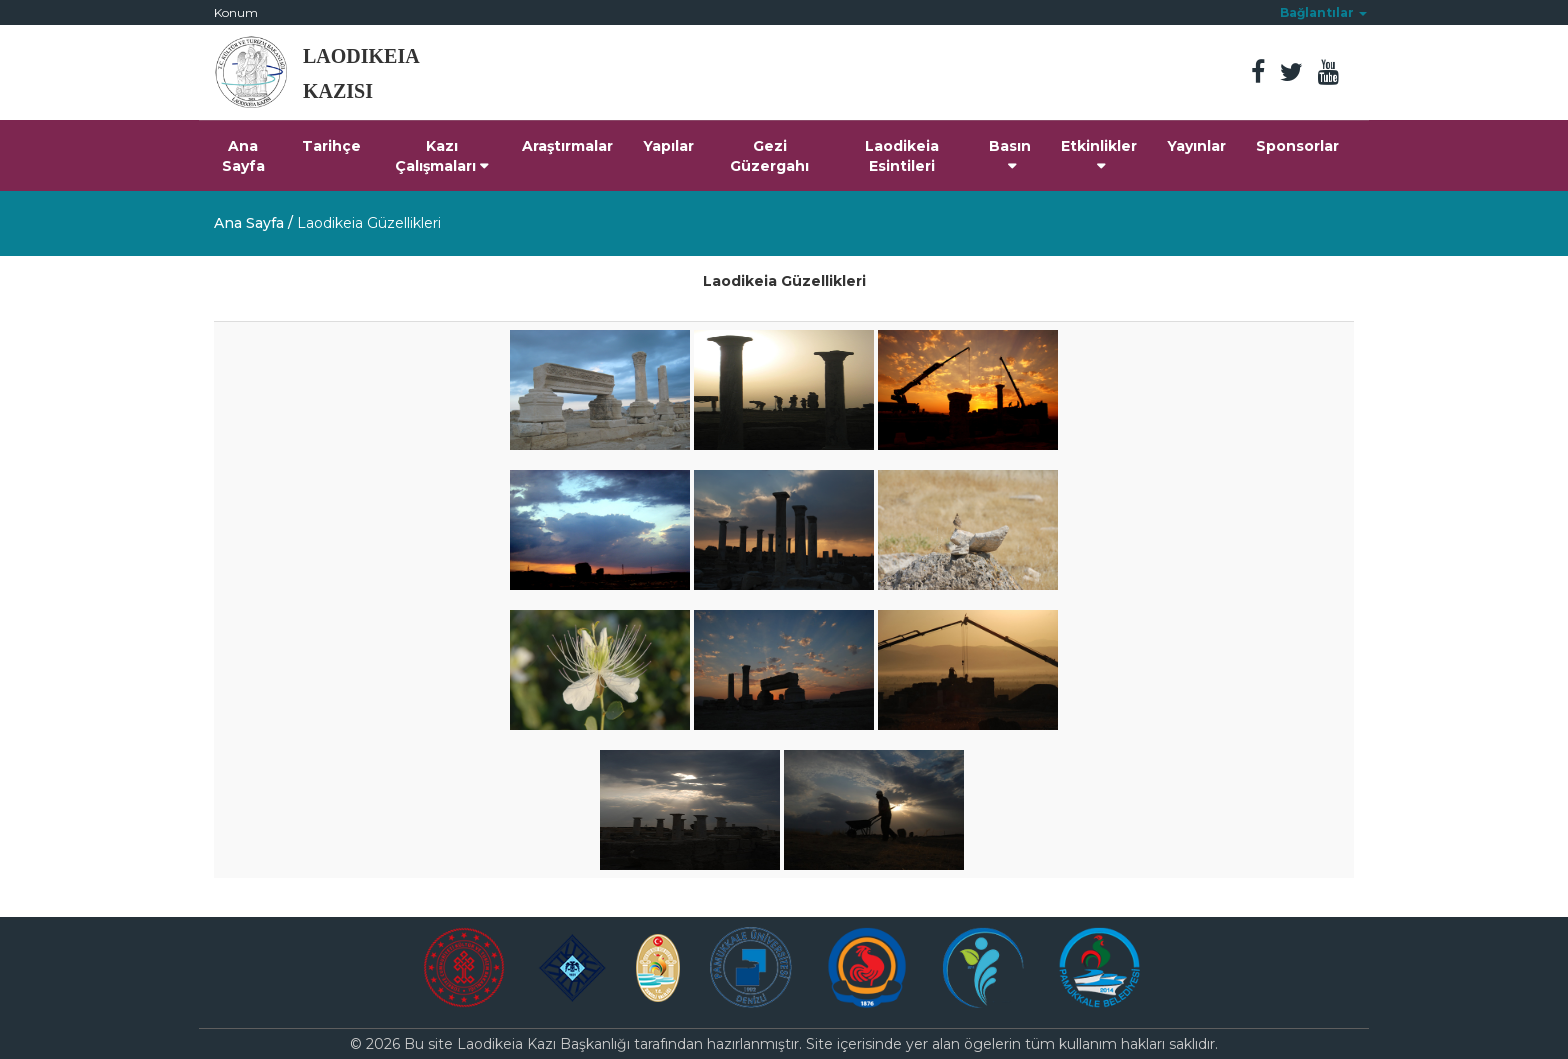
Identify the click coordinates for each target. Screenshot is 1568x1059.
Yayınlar (1196, 146)
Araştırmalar (567, 146)
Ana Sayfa (243, 156)
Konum (236, 12)
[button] (1323, 12)
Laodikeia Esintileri (902, 156)
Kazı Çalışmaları (441, 156)
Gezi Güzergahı (769, 156)
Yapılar (668, 146)
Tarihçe (331, 146)
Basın (1010, 155)
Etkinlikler (1099, 155)
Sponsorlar (1297, 146)
